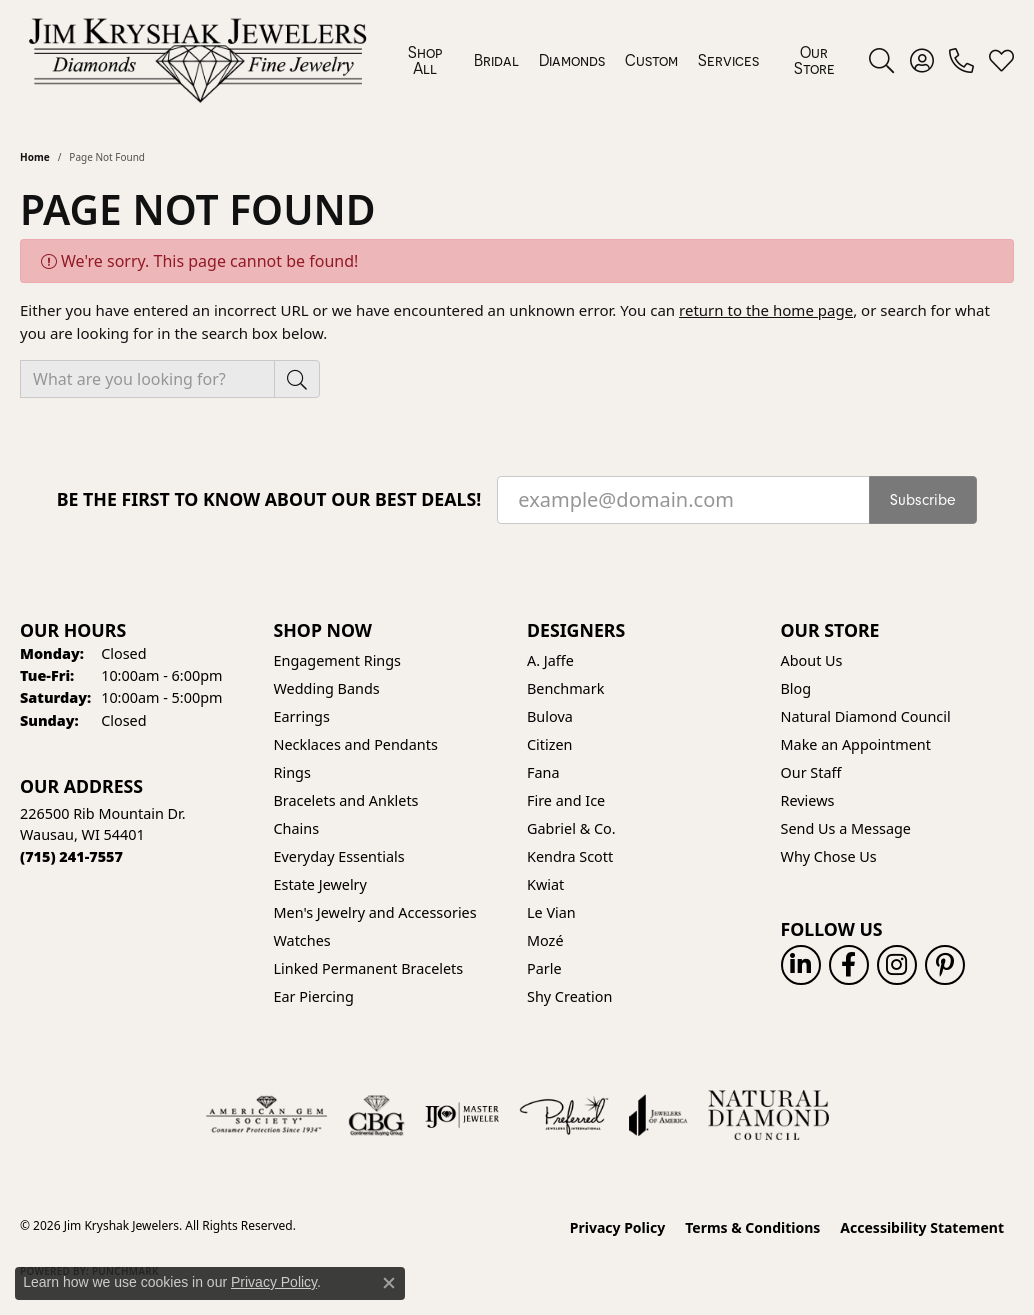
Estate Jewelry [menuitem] (320, 884)
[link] (961, 60)
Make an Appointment (856, 744)
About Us (812, 660)
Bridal (496, 60)
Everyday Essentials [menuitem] (339, 856)
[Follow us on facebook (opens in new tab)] (849, 965)
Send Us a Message (846, 828)
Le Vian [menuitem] (551, 912)
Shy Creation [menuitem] (569, 996)
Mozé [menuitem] (545, 940)
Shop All (425, 60)
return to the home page (766, 310)
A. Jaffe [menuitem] (550, 660)
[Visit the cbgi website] (376, 1115)
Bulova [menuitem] (550, 716)
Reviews (808, 800)
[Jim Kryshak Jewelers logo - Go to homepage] (197, 60)
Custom (651, 60)
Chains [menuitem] (297, 828)
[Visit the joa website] (658, 1115)
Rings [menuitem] (292, 772)
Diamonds (572, 60)
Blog (796, 688)
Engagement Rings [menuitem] (338, 660)
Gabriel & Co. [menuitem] (571, 828)
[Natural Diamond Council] (768, 1115)
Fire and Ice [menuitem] (566, 800)
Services (728, 60)
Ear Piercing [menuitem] (314, 996)
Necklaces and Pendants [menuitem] (356, 744)
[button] (881, 60)
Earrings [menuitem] (302, 716)
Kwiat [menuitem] (545, 884)
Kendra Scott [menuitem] (570, 856)
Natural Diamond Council (866, 716)
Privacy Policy (617, 1227)
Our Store (814, 60)
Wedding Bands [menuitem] (327, 688)
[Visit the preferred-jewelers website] (564, 1115)
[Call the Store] (71, 856)
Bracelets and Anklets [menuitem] (346, 800)
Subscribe (923, 500)
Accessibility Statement (922, 1227)
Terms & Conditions (752, 1227)
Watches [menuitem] (302, 940)
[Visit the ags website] (266, 1115)
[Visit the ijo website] (462, 1115)
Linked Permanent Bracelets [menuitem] (369, 968)
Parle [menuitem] (544, 968)
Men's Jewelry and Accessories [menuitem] (375, 912)
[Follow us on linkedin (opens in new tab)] (801, 965)
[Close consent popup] (389, 1283)
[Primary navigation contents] (622, 60)
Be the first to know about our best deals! (269, 499)
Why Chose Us (829, 856)
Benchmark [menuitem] (565, 688)
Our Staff (811, 772)
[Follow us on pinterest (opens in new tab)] (945, 965)
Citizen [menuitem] (550, 744)
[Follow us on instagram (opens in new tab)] (897, 965)
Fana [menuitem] (543, 772)
